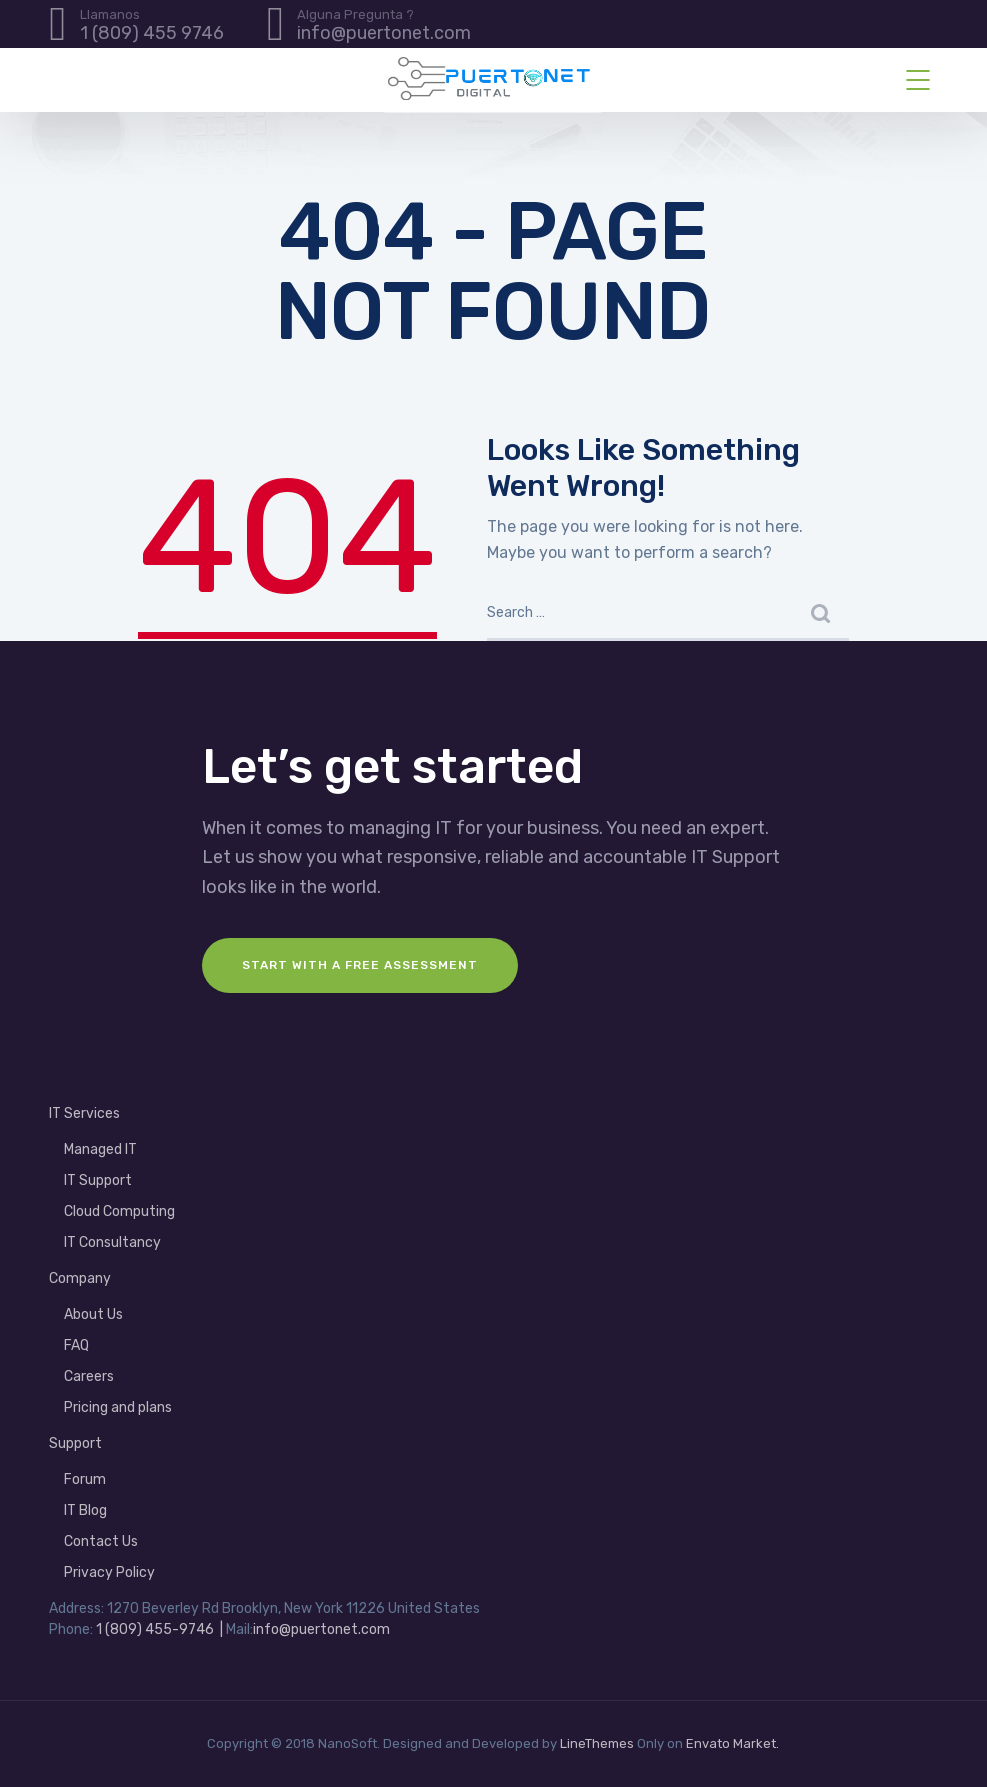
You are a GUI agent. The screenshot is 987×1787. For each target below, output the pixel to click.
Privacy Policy (109, 1572)
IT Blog (85, 1510)
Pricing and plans (118, 1407)
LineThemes (597, 1743)
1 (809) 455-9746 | (159, 1629)
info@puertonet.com (321, 1629)
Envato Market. (732, 1743)
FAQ (76, 1345)
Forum (85, 1479)
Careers (89, 1376)
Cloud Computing (119, 1211)
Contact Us (101, 1541)
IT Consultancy (112, 1242)
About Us (93, 1314)
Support (75, 1443)
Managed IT (100, 1149)
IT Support (98, 1180)
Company (80, 1278)
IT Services (84, 1113)
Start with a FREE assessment (360, 965)
